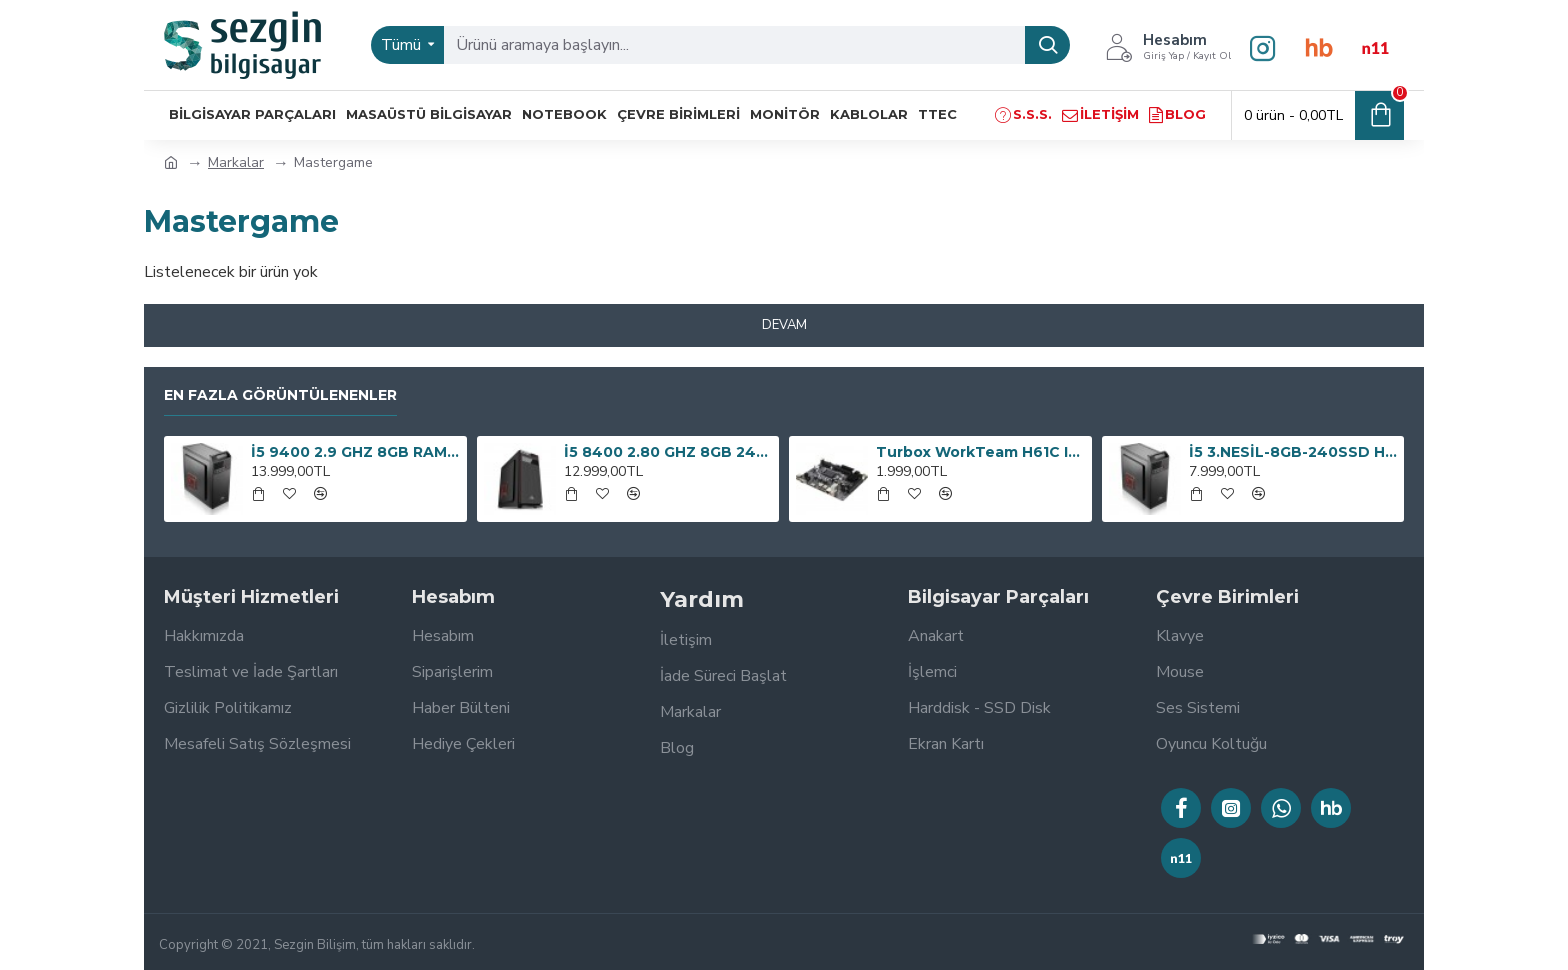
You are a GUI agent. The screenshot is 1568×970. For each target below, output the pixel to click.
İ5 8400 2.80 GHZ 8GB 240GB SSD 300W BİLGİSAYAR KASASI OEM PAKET (668, 452)
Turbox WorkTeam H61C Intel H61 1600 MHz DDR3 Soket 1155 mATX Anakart (980, 452)
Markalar (236, 162)
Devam (784, 325)
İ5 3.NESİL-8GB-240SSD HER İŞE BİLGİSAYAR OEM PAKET (1293, 452)
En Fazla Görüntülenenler (280, 395)
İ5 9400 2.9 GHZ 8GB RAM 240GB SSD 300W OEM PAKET (355, 452)
